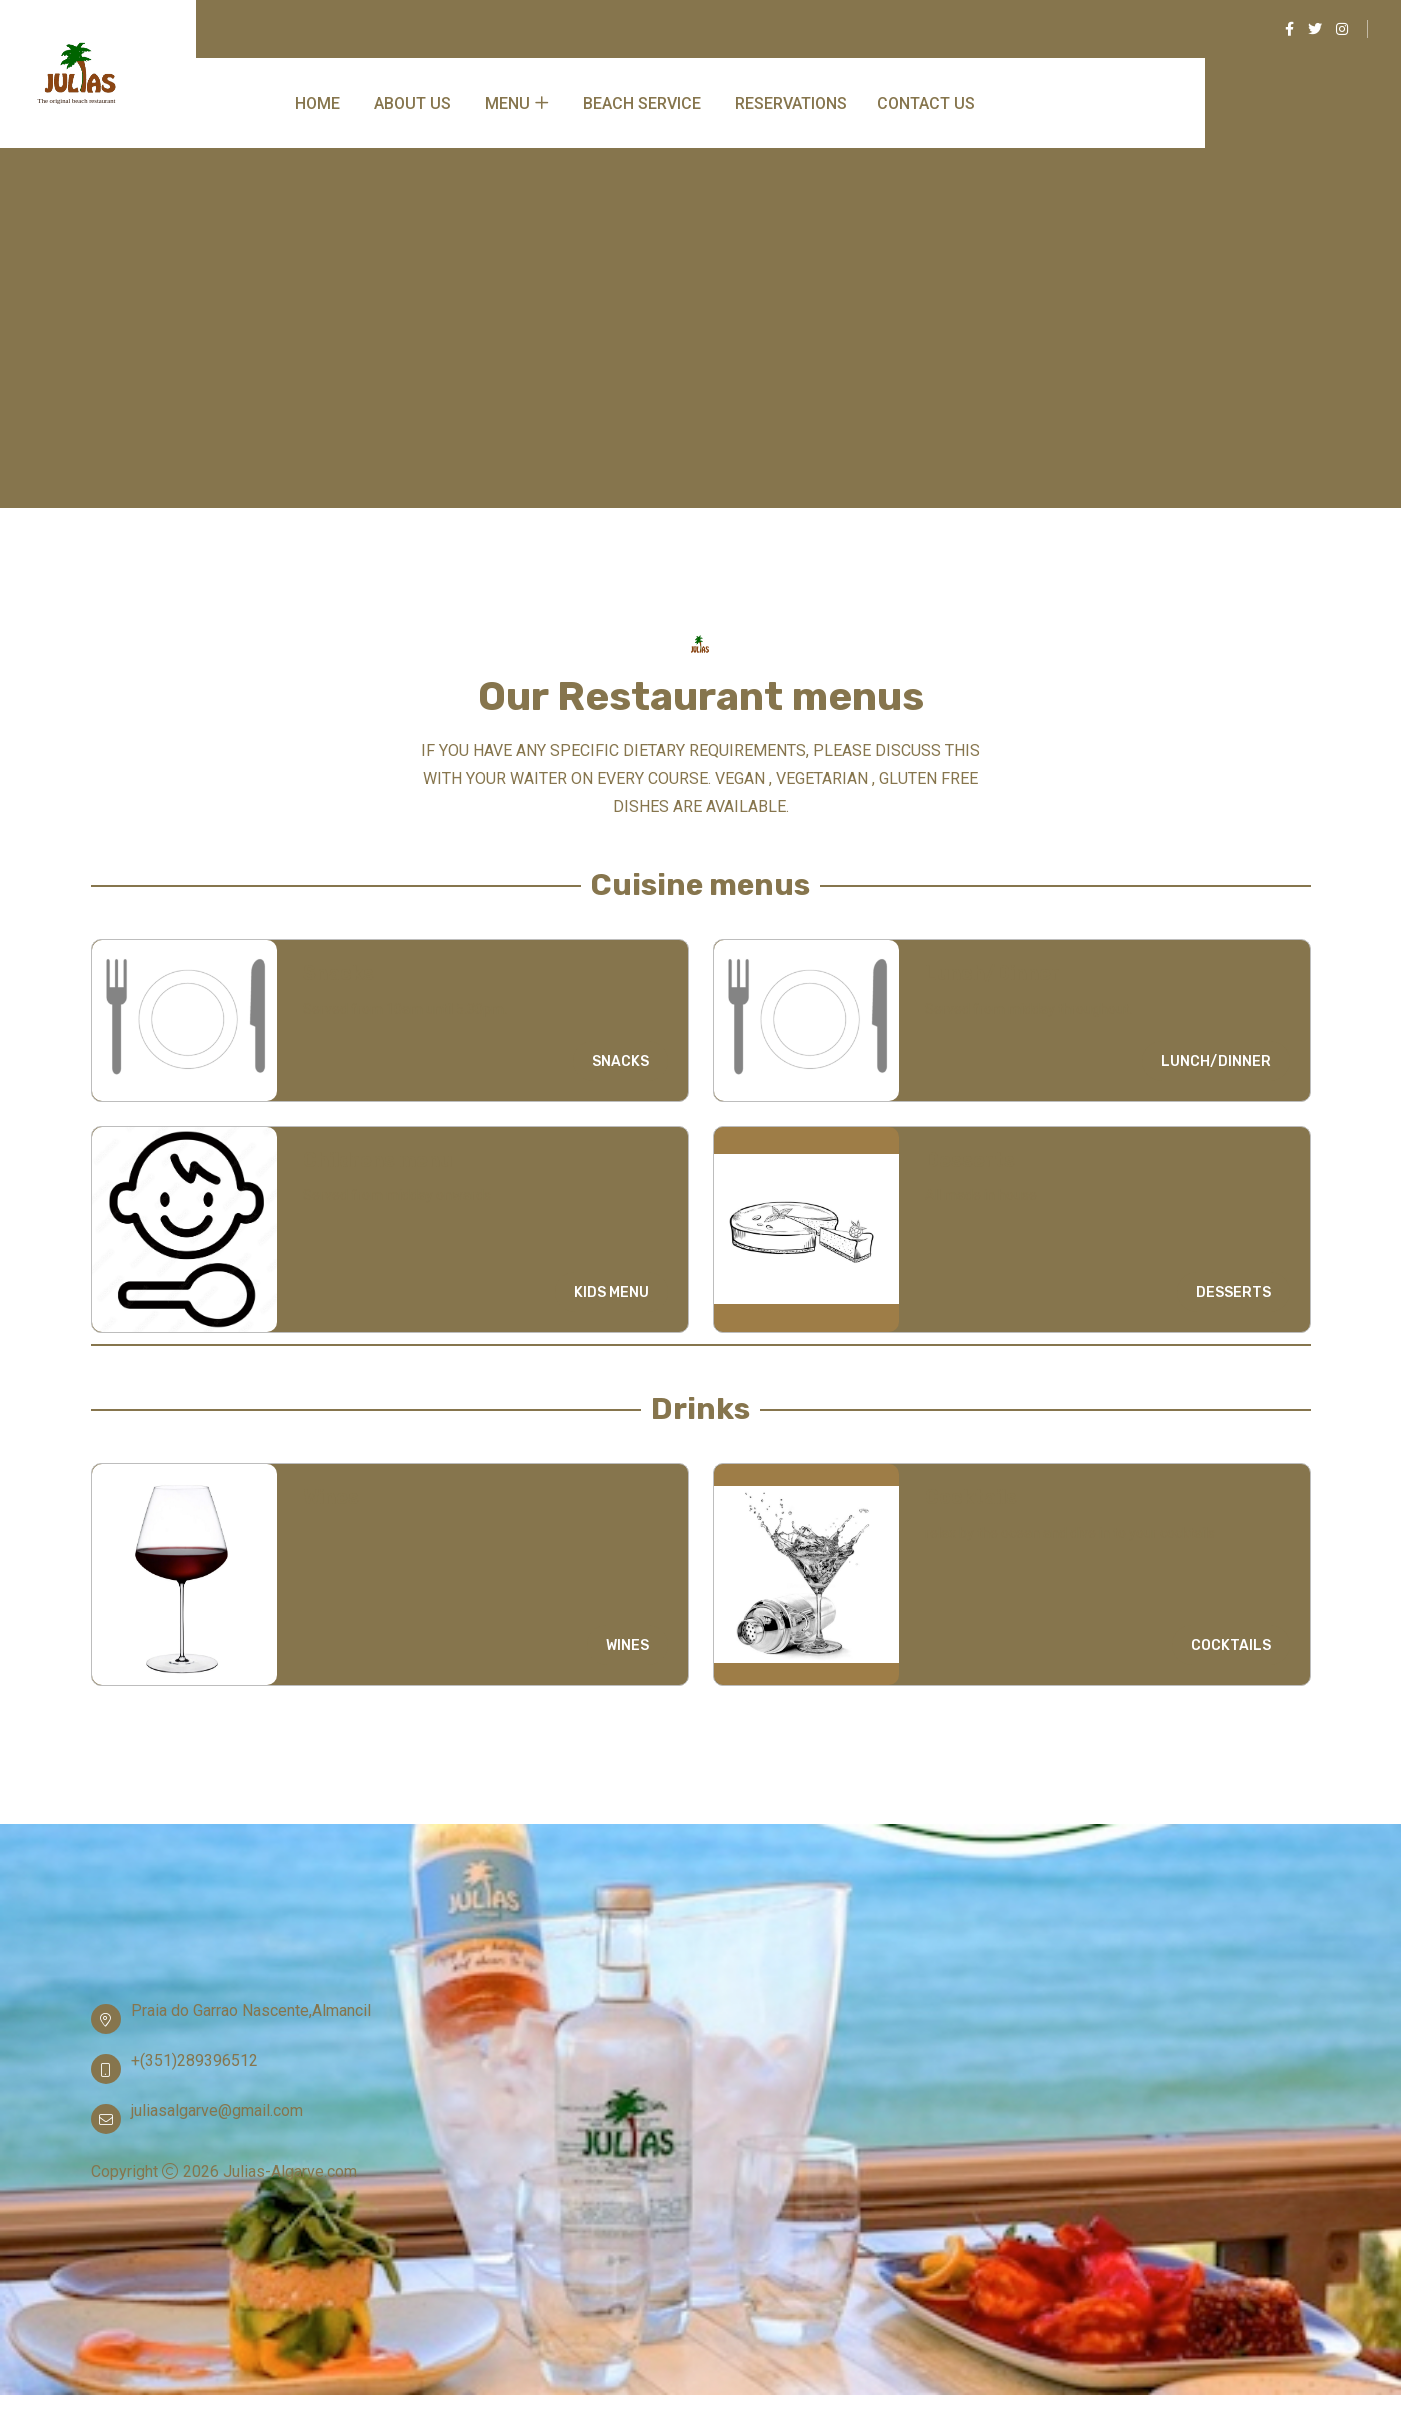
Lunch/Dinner (992, 973)
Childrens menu (377, 1160)
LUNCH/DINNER (1216, 1061)
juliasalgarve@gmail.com (217, 2110)
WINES (627, 1645)
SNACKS (620, 1061)
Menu (507, 103)
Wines (331, 1497)
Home (317, 103)
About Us (412, 103)
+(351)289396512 (194, 2060)
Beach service (642, 103)
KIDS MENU (611, 1292)
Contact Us (926, 103)
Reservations (791, 103)
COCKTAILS (1231, 1645)
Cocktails (971, 1497)
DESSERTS (1233, 1292)
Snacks (338, 973)
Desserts (970, 1160)
